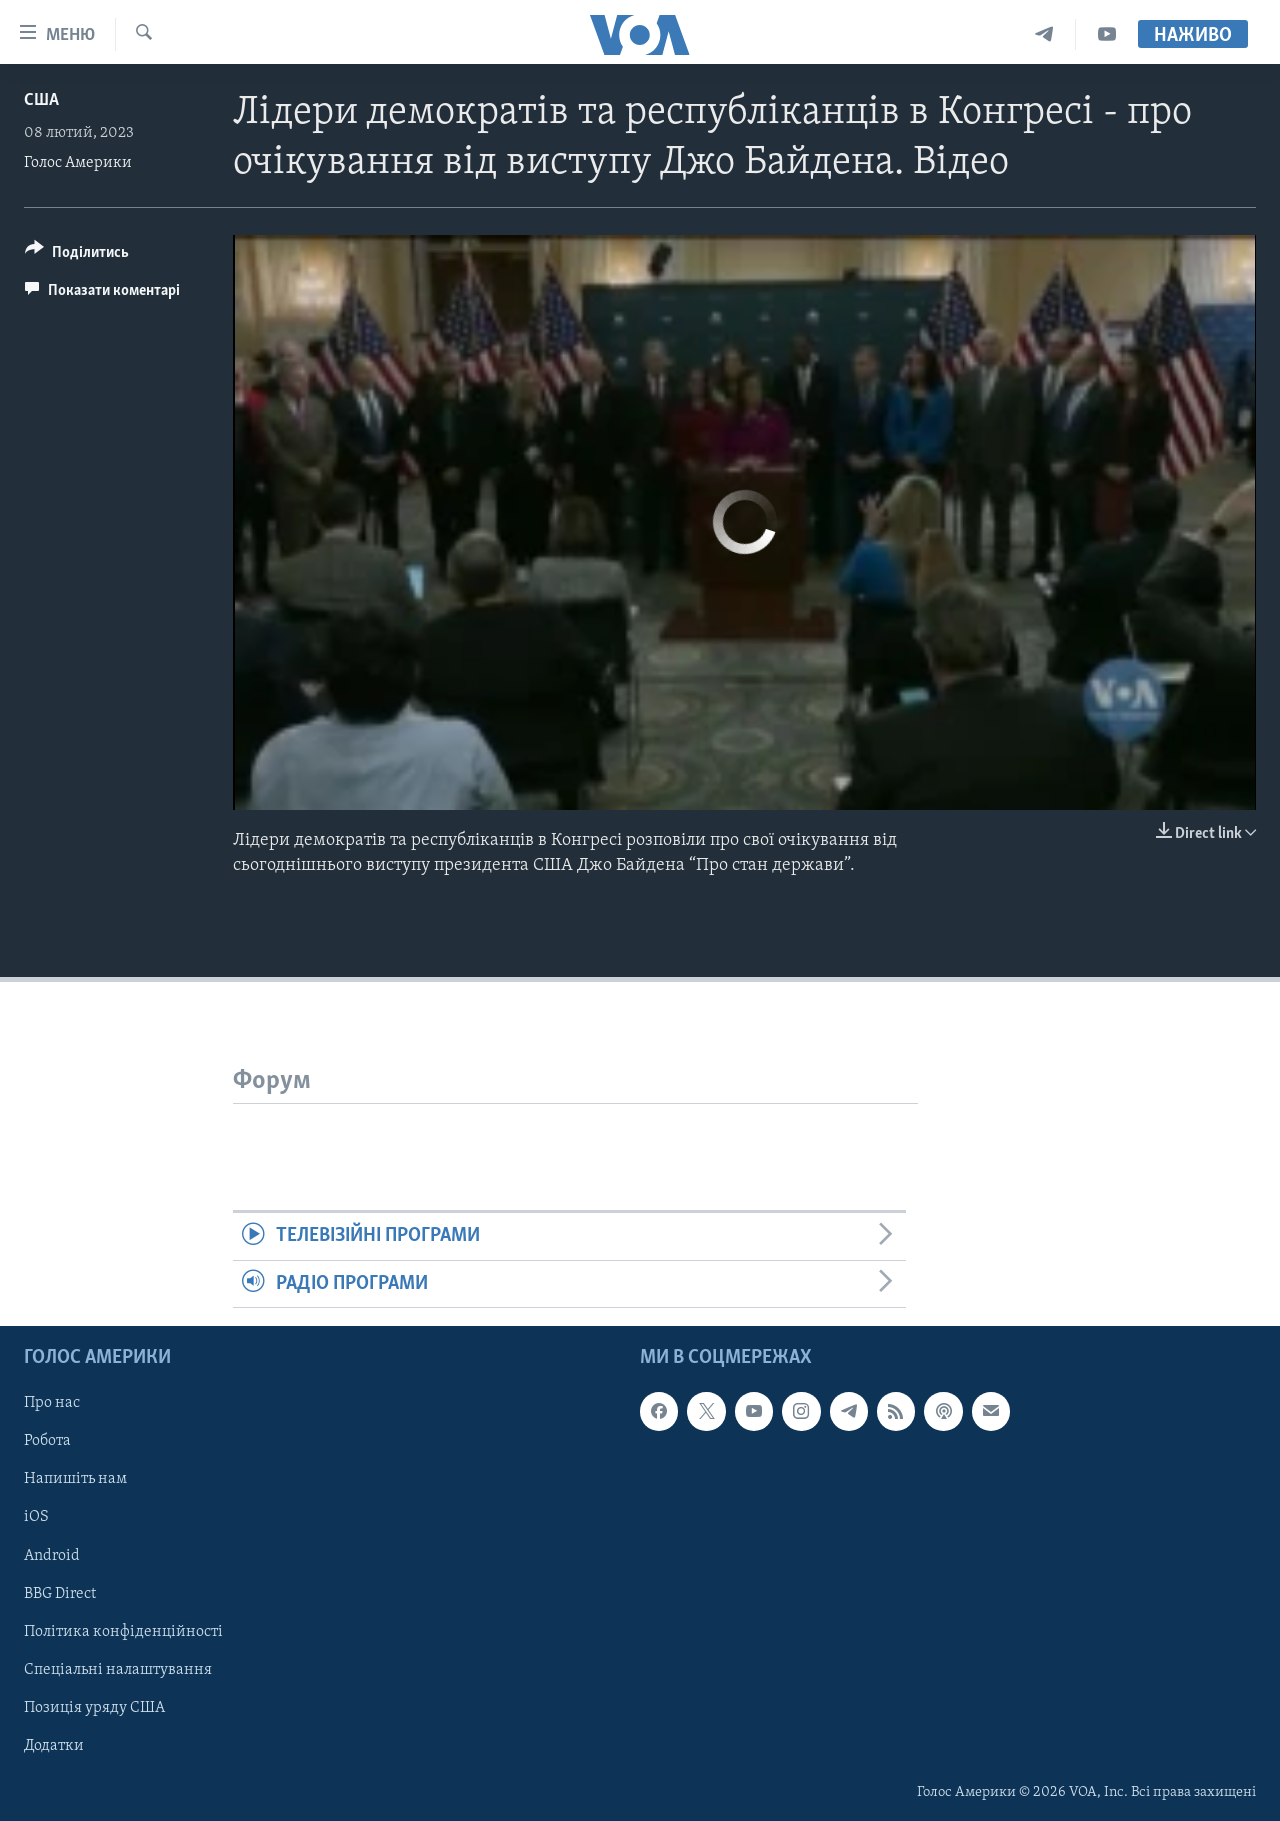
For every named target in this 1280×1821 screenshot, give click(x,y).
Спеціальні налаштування (118, 1670)
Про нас (52, 1403)
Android (52, 1556)
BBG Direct (60, 1594)
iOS (36, 1518)
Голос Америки (78, 163)
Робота (47, 1441)
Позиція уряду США (94, 1708)
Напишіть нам (75, 1479)
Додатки (54, 1746)
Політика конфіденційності (123, 1632)
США (41, 100)
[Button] (77, 255)
